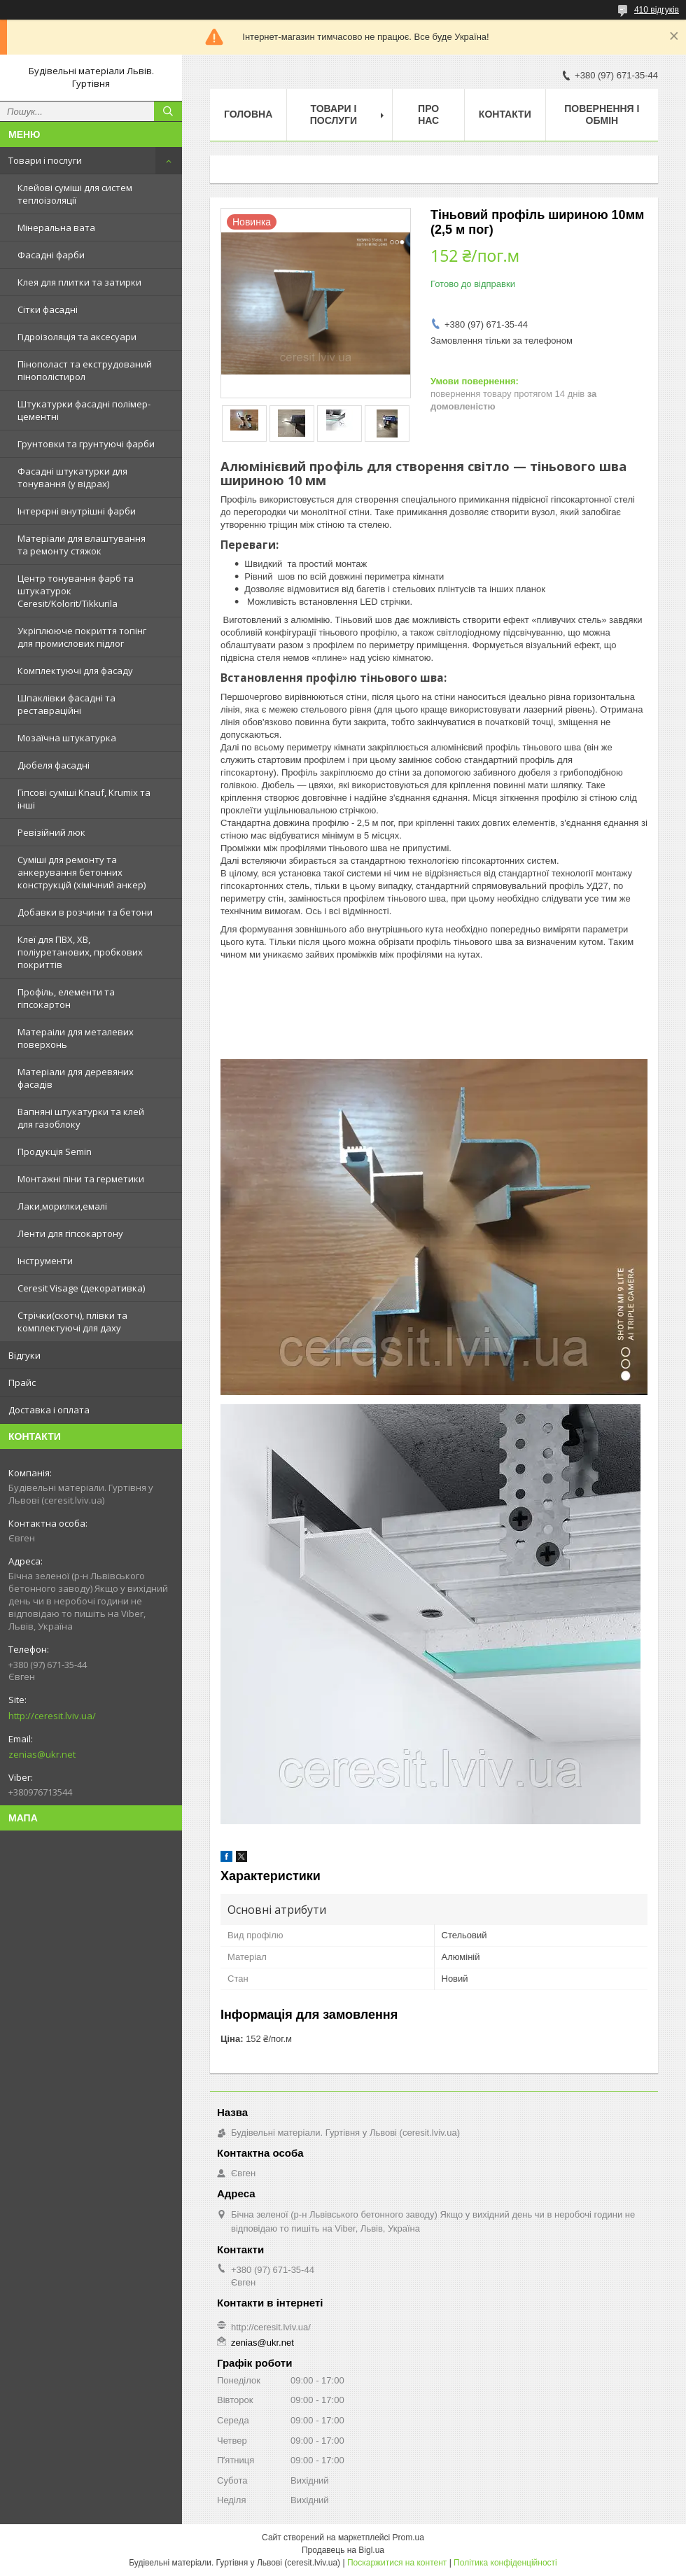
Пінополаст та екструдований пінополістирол (85, 370)
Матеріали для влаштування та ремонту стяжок (82, 544)
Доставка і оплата (49, 1410)
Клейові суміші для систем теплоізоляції (75, 193)
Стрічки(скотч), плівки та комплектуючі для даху (72, 1321)
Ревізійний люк (51, 832)
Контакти (505, 114)
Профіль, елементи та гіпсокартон (66, 998)
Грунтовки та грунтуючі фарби (86, 444)
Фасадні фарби (51, 254)
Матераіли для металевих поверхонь (76, 1038)
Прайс (22, 1382)
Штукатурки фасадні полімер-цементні (84, 410)
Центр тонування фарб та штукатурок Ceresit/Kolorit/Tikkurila (76, 591)
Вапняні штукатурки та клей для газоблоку (81, 1117)
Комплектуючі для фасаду (75, 670)
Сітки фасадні (48, 309)
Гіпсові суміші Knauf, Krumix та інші (84, 798)
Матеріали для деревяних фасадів (76, 1078)
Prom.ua (408, 2537)
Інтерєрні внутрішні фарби (77, 511)
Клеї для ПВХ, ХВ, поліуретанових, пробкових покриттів (80, 952)
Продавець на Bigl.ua (343, 2550)
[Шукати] (168, 111)
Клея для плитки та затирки (79, 282)
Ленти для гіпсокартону (70, 1233)
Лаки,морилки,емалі (62, 1206)
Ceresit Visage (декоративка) (81, 1288)
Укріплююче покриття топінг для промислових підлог (82, 637)
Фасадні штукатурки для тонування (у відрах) (72, 477)
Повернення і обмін (601, 114)
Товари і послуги (45, 160)
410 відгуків (656, 10)
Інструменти (45, 1260)
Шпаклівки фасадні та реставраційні (66, 704)
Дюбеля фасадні (54, 765)
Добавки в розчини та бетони (85, 912)
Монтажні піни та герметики (81, 1178)
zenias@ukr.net (42, 1754)
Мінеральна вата (56, 227)
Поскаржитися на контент (397, 2563)
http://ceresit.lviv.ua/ (52, 1715)
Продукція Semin (55, 1151)
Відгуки (24, 1355)
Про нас (428, 114)
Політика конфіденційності (505, 2563)
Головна (248, 114)
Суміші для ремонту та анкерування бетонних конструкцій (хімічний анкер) (82, 872)
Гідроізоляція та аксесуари (77, 336)
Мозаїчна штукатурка (67, 738)
